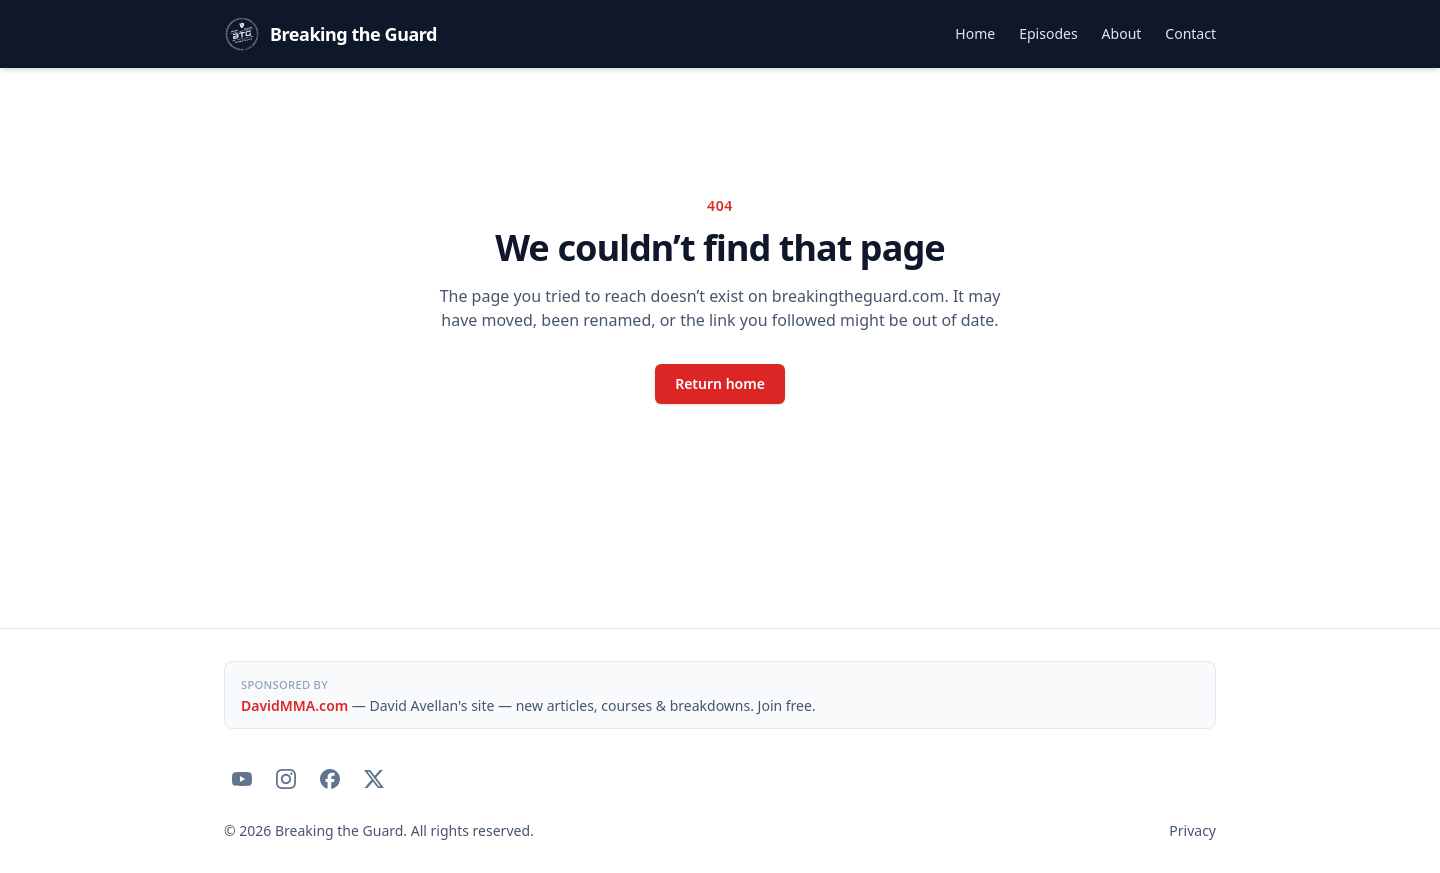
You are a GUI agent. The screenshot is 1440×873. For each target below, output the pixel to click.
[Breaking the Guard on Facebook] (330, 779)
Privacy (1192, 830)
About (1122, 33)
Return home (720, 383)
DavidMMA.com (294, 705)
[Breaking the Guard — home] (330, 34)
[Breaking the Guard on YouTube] (242, 779)
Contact (1190, 33)
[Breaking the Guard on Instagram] (286, 779)
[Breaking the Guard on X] (374, 779)
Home (975, 33)
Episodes (1048, 33)
